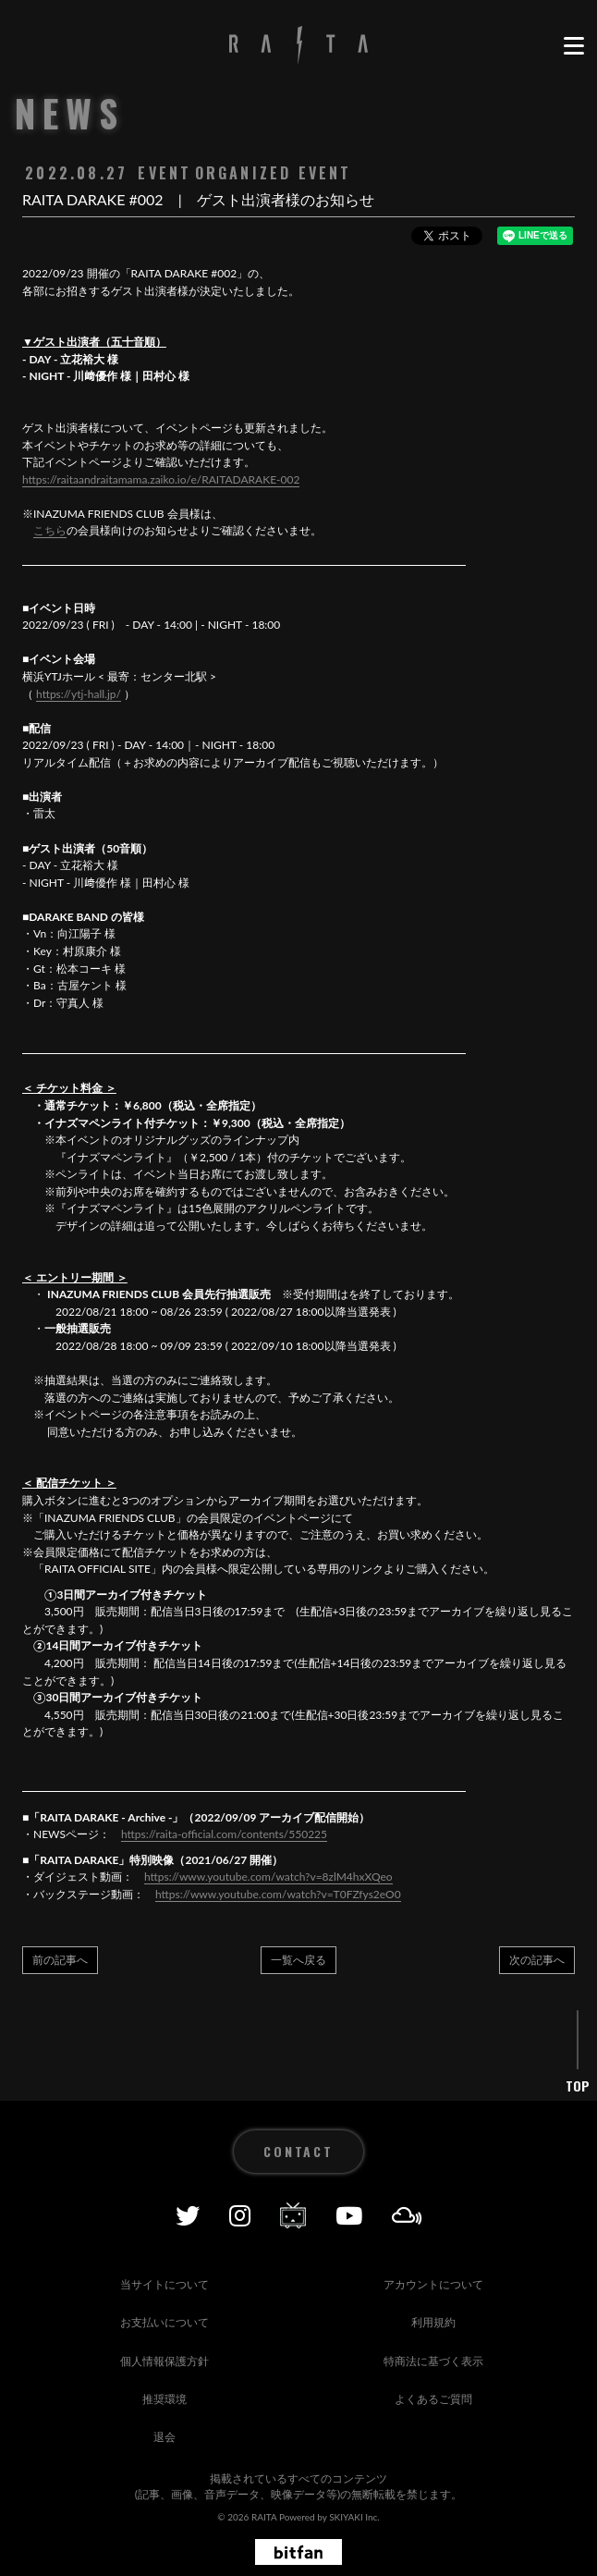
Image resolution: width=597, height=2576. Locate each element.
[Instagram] (239, 2215)
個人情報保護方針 (164, 2361)
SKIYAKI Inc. (354, 2516)
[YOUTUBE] (348, 2215)
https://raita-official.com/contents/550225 (224, 1834)
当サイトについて (164, 2284)
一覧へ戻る (298, 1960)
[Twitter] (188, 2215)
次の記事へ (537, 1960)
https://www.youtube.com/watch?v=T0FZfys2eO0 (278, 1894)
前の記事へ (60, 1960)
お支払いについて (164, 2322)
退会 (164, 2437)
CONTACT (298, 2151)
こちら (50, 530)
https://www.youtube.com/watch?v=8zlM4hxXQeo (268, 1876)
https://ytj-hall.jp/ (78, 694)
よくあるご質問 (433, 2399)
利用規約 (433, 2322)
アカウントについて (433, 2284)
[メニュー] (573, 46)
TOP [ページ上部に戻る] (578, 2086)
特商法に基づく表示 (433, 2361)
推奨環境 (164, 2399)
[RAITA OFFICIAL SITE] (298, 46)
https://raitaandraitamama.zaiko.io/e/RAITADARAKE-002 (160, 479)
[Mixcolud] (407, 2215)
